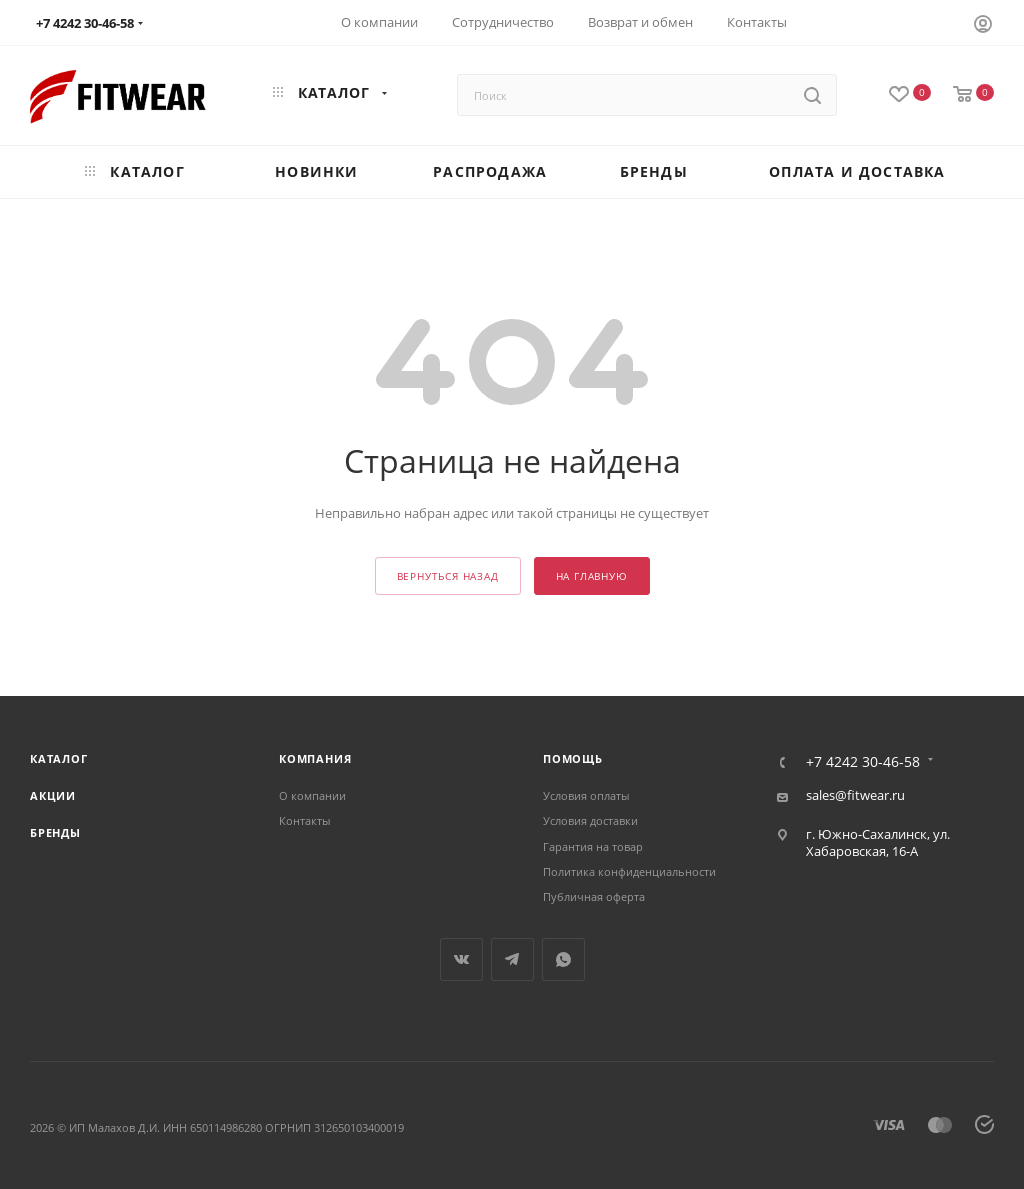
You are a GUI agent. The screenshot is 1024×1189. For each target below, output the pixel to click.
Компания (315, 758)
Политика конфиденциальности (629, 871)
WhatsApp (563, 959)
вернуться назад (448, 576)
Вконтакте (461, 959)
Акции (53, 795)
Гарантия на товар (593, 846)
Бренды (55, 832)
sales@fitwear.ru (855, 795)
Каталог (59, 758)
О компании (312, 795)
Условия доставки (590, 820)
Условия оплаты (586, 795)
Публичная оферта (594, 896)
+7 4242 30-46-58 (863, 762)
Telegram (512, 959)
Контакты (304, 820)
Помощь (573, 758)
